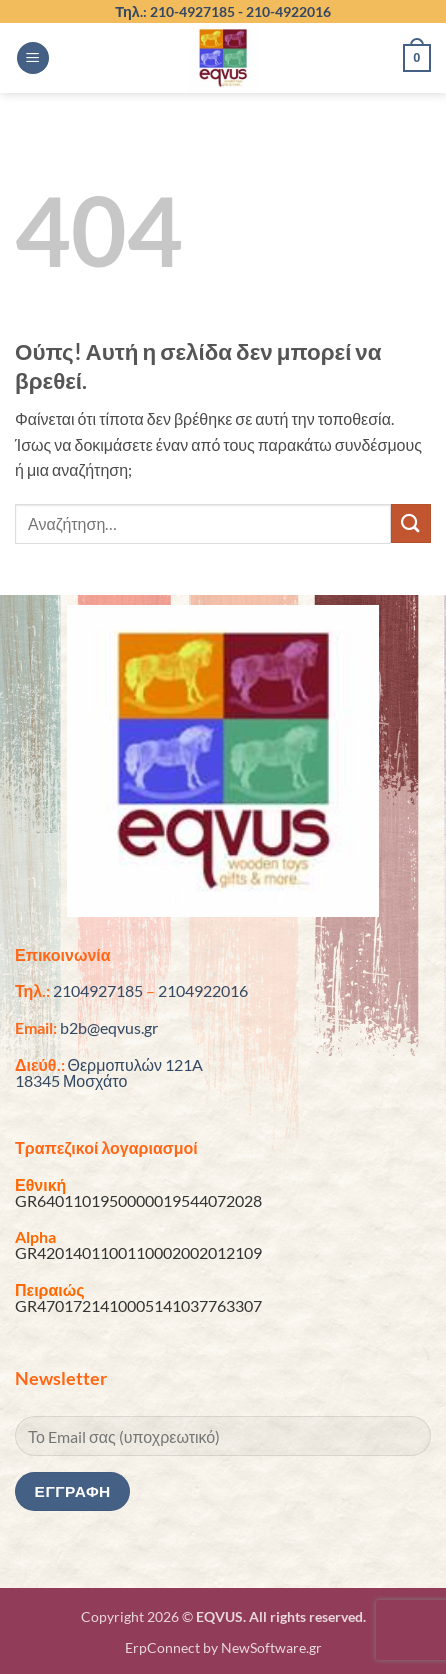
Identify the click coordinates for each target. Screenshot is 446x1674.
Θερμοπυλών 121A (136, 1064)
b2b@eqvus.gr (109, 1027)
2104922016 (203, 990)
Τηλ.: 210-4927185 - (180, 11)
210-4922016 (288, 11)
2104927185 (98, 990)
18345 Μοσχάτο (71, 1080)
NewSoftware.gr (271, 1647)
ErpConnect (162, 1647)
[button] (33, 58)
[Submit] (411, 523)
